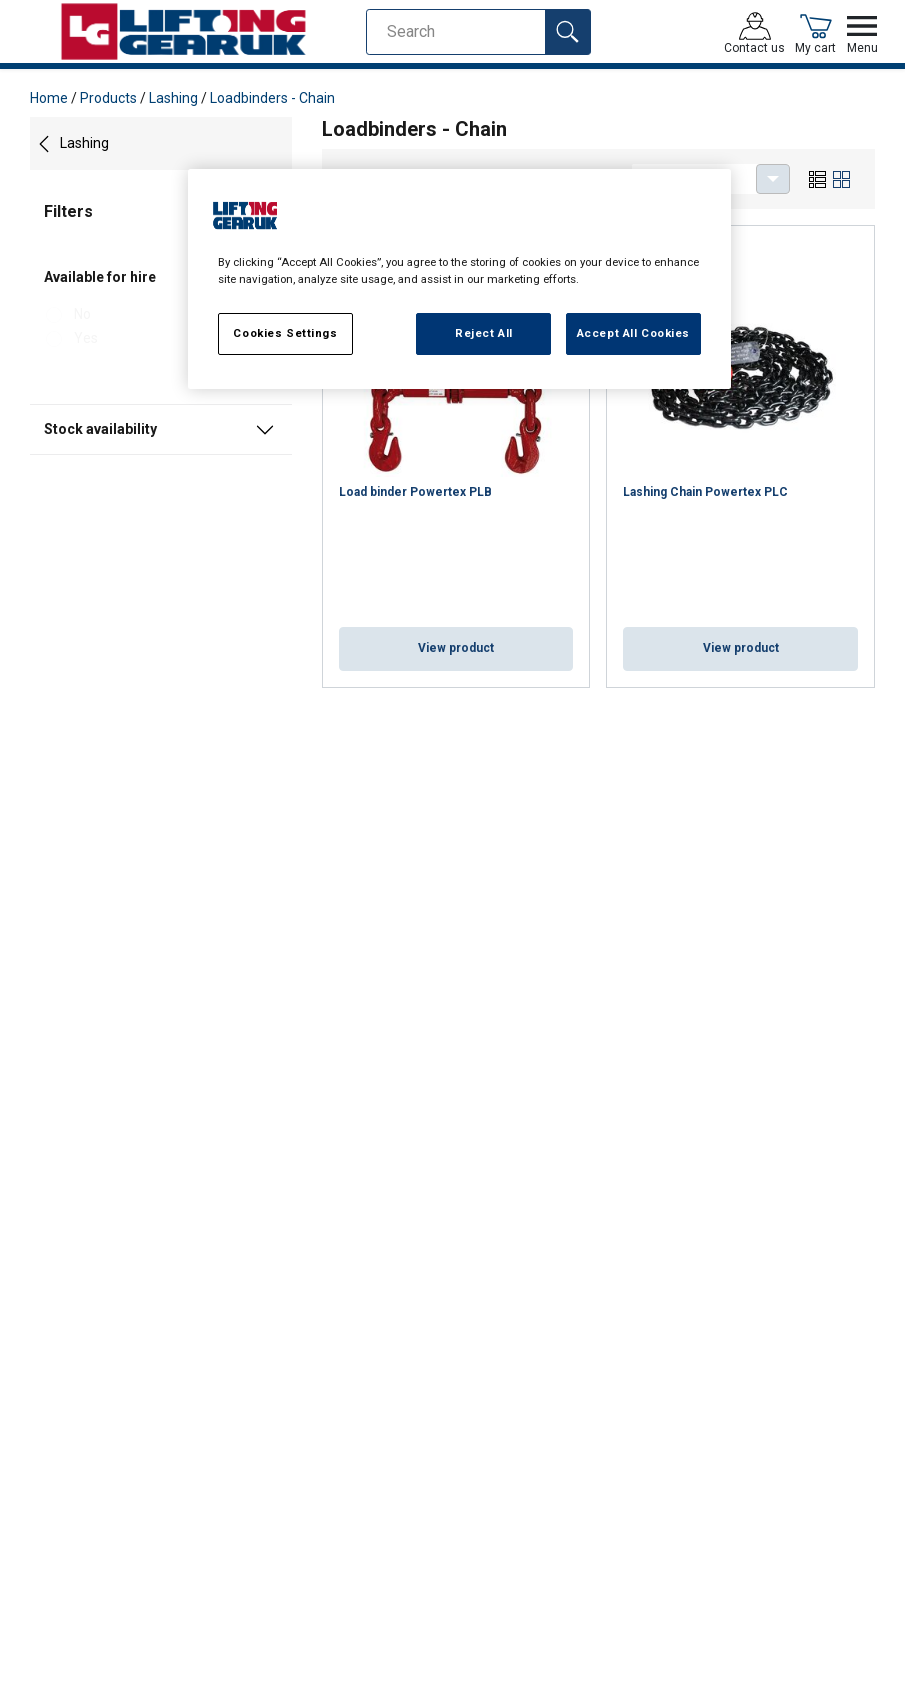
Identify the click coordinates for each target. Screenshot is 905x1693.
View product (456, 648)
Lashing (173, 98)
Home (49, 98)
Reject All (484, 333)
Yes (86, 338)
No (82, 314)
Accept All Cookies (633, 333)
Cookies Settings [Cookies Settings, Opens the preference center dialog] (285, 333)
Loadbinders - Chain (272, 98)
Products (108, 98)
